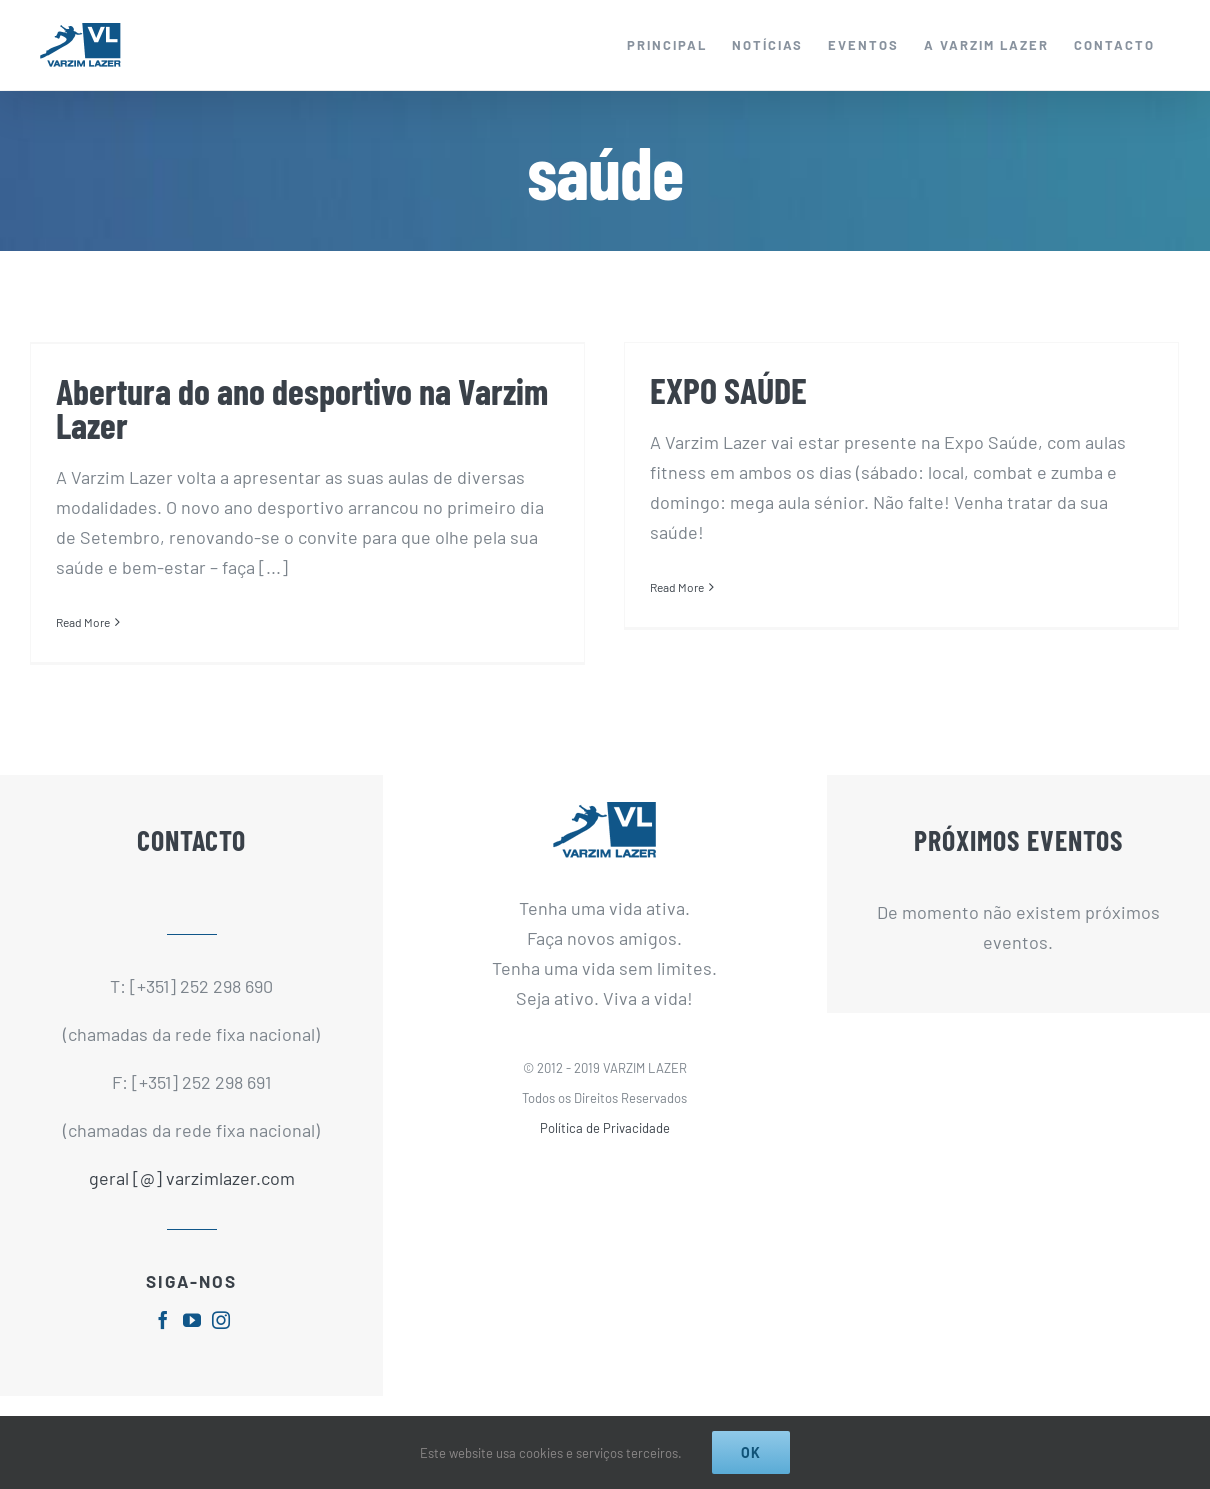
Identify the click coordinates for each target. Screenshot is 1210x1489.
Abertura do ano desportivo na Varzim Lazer (302, 407)
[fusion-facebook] (163, 1320)
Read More (83, 622)
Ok (751, 1452)
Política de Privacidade (605, 1128)
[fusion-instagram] (221, 1320)
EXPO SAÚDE (728, 389)
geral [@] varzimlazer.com (192, 1178)
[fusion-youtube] (192, 1320)
